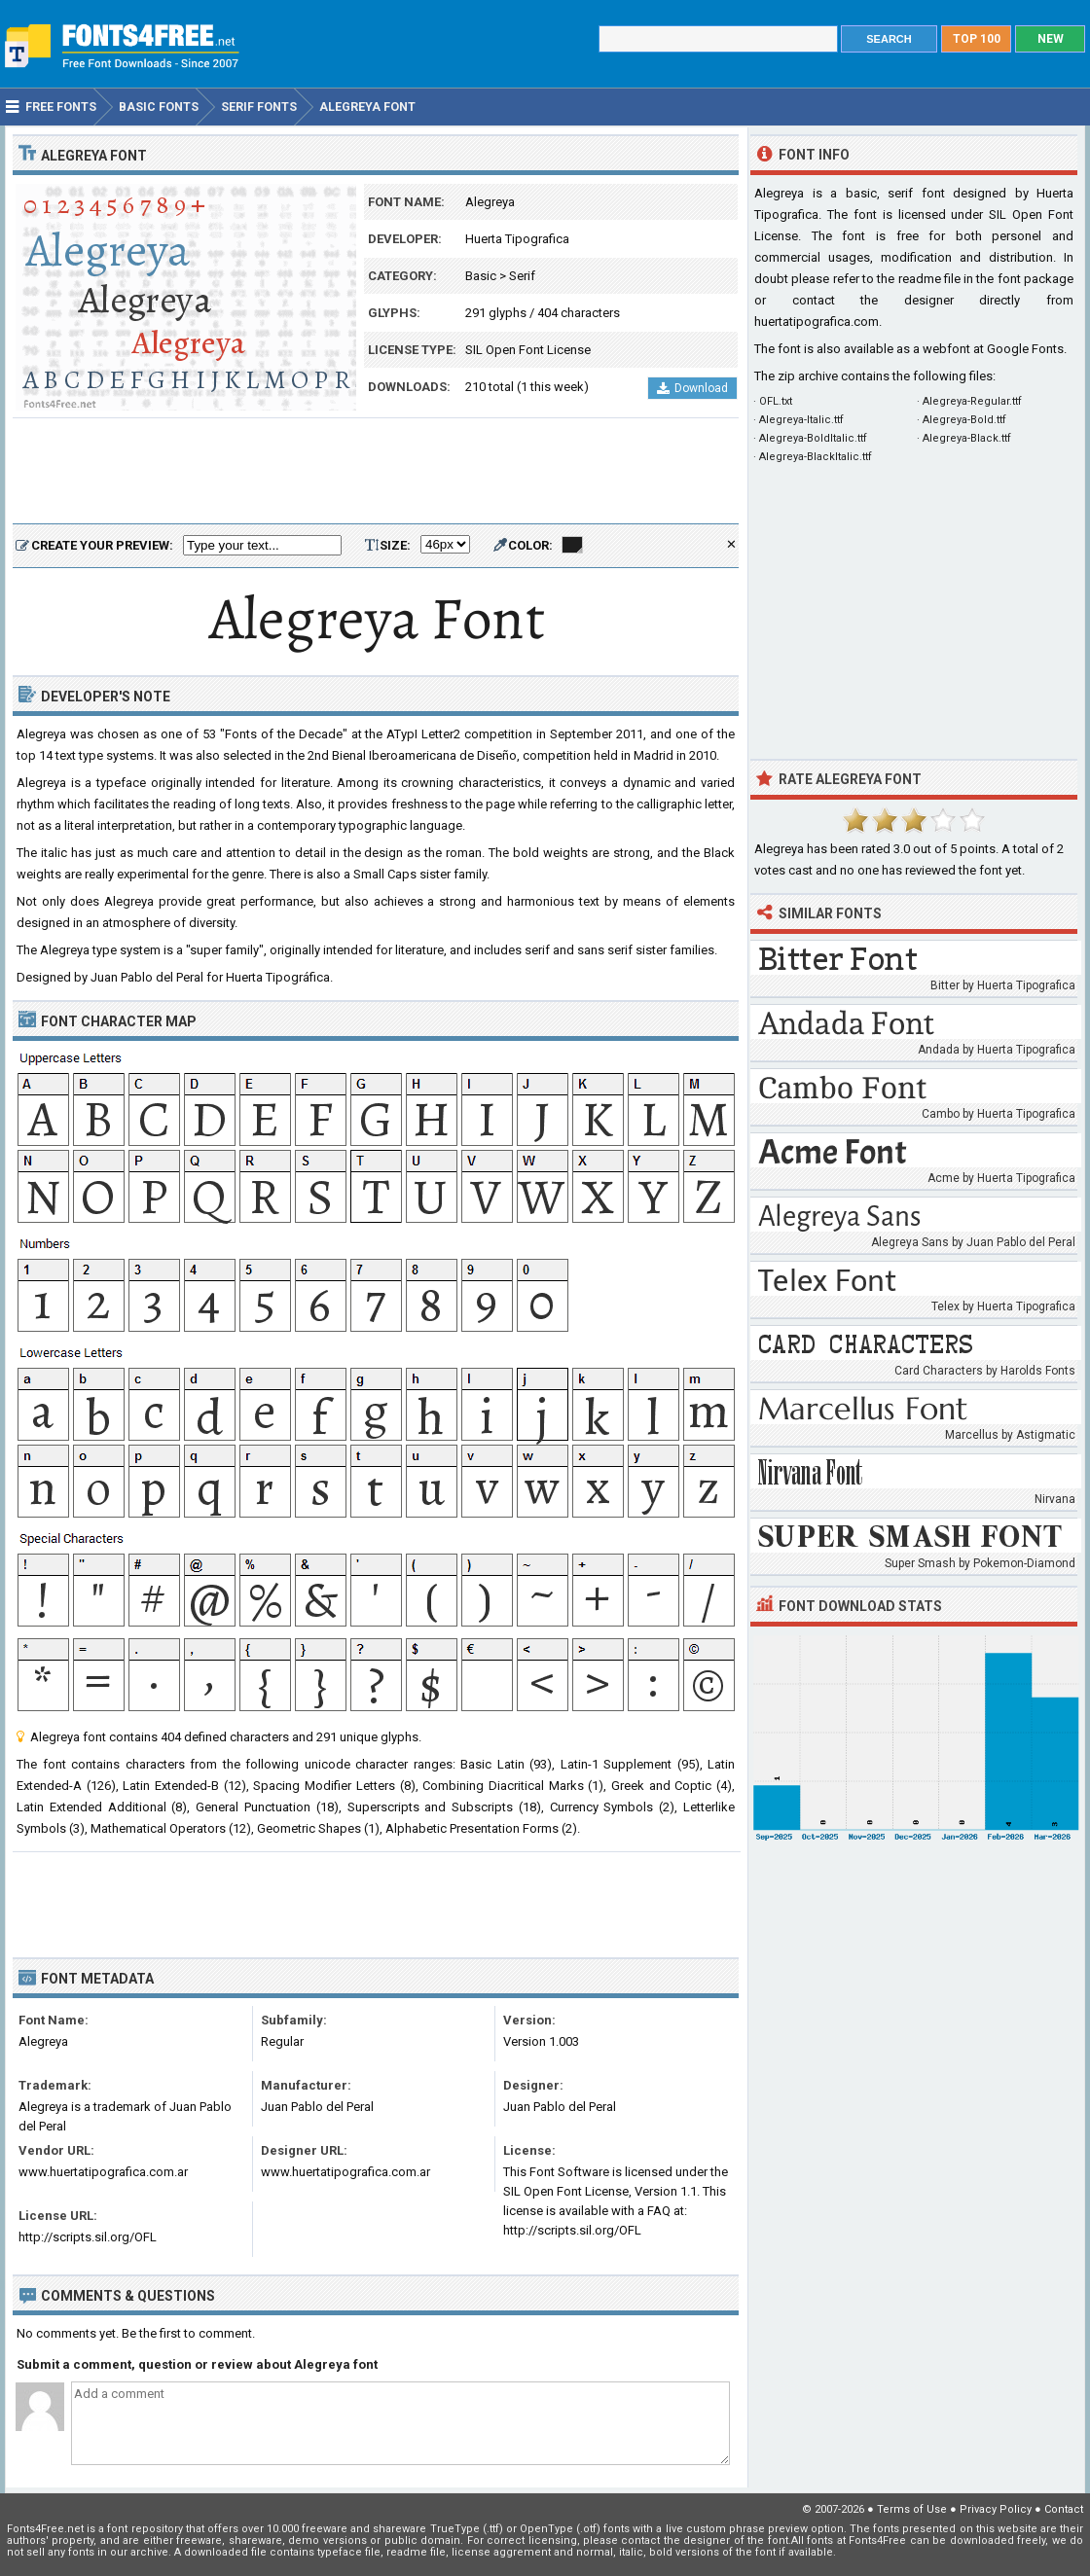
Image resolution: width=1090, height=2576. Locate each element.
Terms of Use (912, 2509)
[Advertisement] (376, 472)
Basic (480, 275)
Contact (1063, 2509)
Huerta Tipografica (517, 239)
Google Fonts (1025, 348)
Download (692, 388)
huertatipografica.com (816, 321)
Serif (522, 275)
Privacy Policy (996, 2509)
